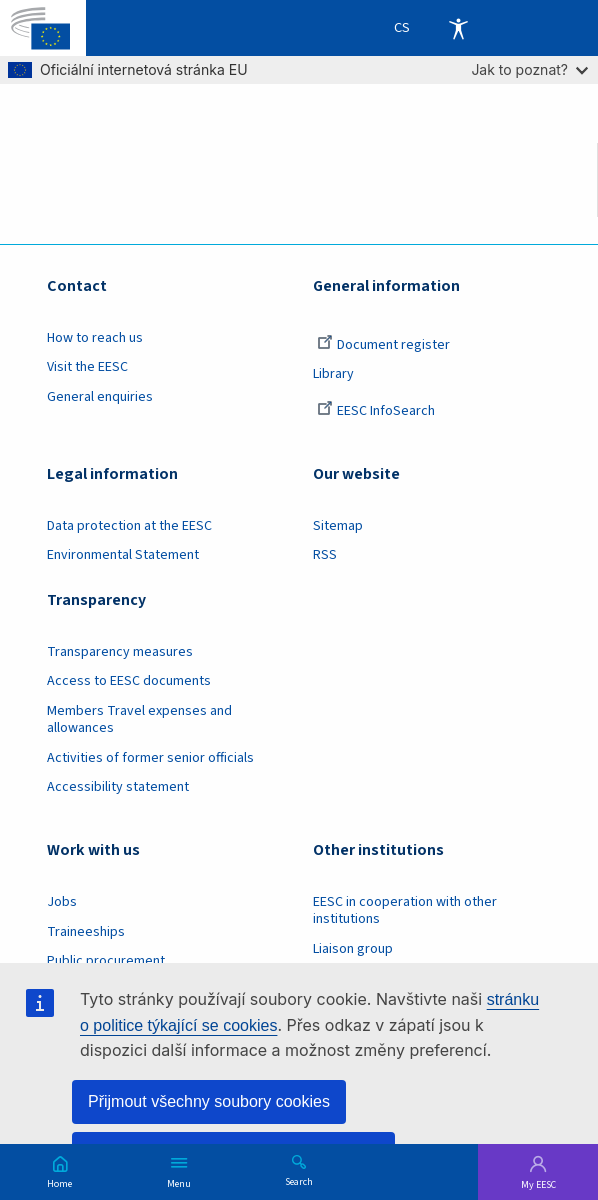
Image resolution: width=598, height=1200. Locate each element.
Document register (383, 345)
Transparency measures (120, 652)
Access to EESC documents (129, 681)
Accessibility (458, 28)
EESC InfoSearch (376, 411)
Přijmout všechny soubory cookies (209, 1101)
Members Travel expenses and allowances (139, 719)
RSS (325, 555)
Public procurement (106, 961)
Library (333, 374)
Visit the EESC (87, 367)
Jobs (62, 902)
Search (299, 1181)
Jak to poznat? (529, 69)
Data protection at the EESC (129, 526)
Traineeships (86, 932)
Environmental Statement (123, 555)
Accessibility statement (118, 787)
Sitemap (338, 526)
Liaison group (353, 949)
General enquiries (100, 397)
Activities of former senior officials (150, 758)
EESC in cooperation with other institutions (405, 910)
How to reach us (95, 338)
